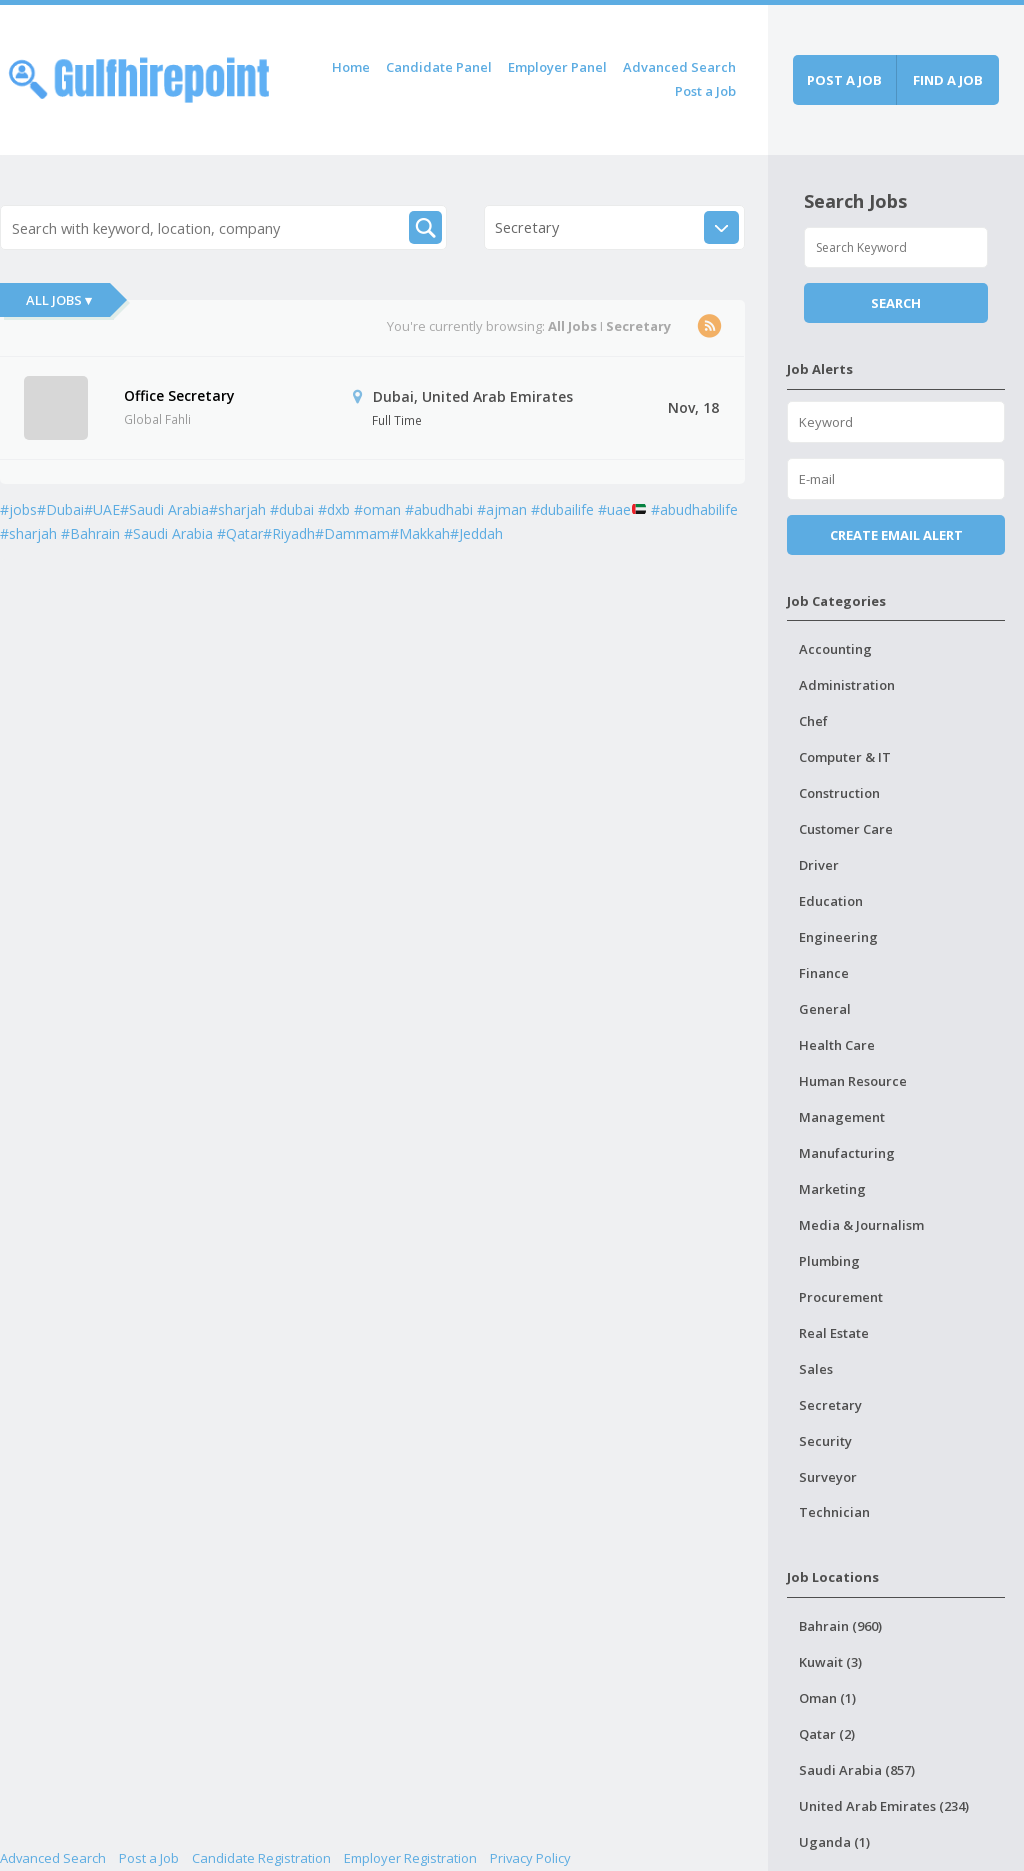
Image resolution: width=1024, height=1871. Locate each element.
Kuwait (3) (830, 1662)
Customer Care (846, 829)
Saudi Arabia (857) (857, 1770)
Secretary (830, 1405)
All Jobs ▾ (59, 300)
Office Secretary (179, 395)
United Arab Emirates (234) (884, 1806)
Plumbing (829, 1261)
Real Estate (834, 1333)
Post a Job (705, 91)
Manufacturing (847, 1153)
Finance (824, 973)
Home (351, 67)
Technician (834, 1512)
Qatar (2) (827, 1734)
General (825, 1009)
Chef (813, 721)
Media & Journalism (861, 1225)
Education (831, 901)
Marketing (832, 1189)
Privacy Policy (530, 1858)
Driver (819, 865)
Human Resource (853, 1081)
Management (842, 1117)
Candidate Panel (439, 67)
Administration (847, 685)
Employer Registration (410, 1858)
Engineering (838, 937)
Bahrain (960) (840, 1626)
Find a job (948, 80)
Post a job (844, 80)
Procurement (841, 1297)
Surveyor (828, 1477)
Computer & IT (845, 757)
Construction (839, 793)
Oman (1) (827, 1698)
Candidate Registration (261, 1858)
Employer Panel (557, 67)
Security (825, 1441)
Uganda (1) (834, 1842)
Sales (816, 1369)
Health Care (837, 1045)
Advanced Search (679, 67)
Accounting (835, 649)
